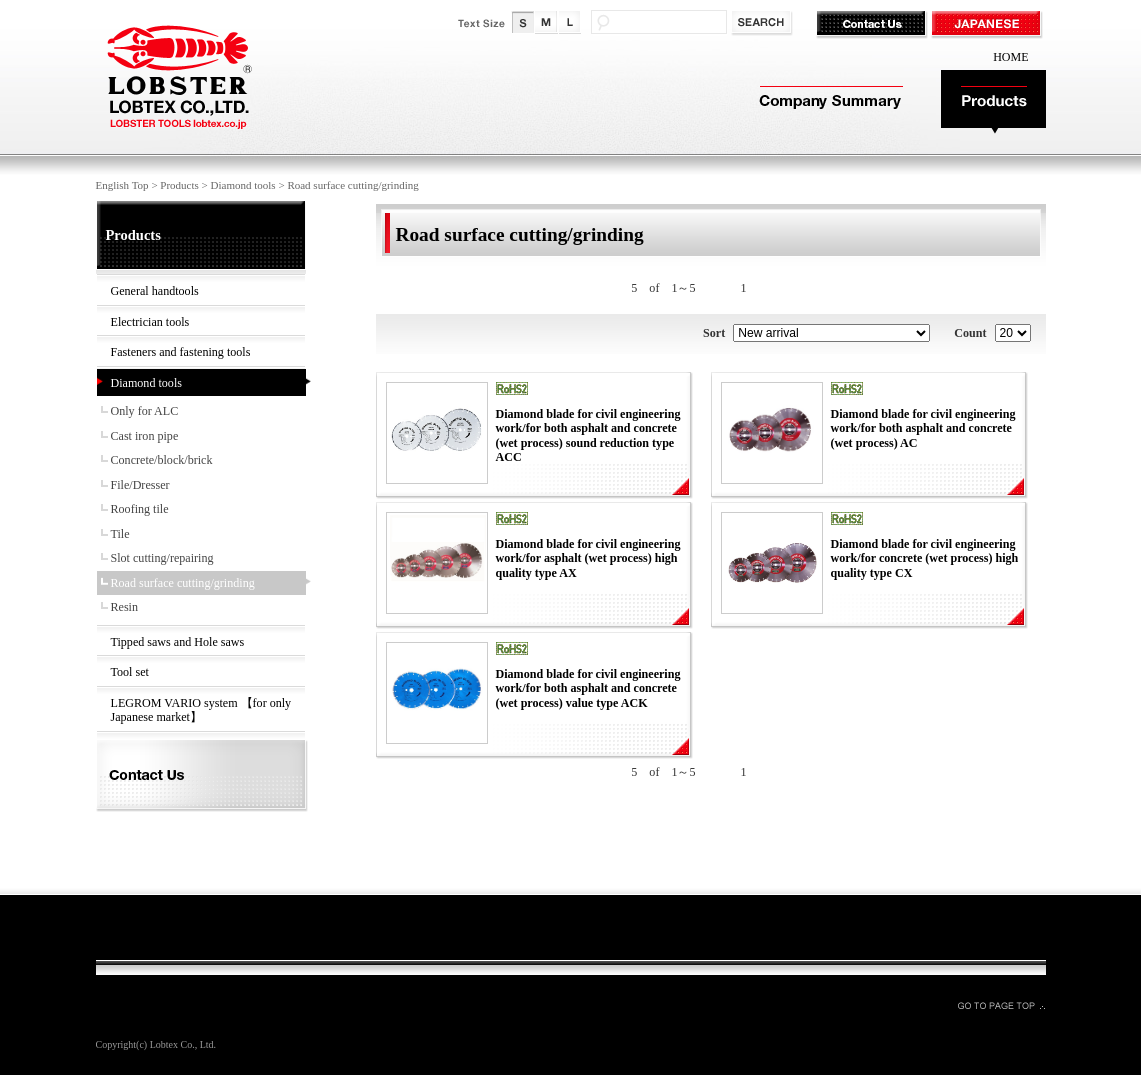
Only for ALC (145, 411)
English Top (122, 185)
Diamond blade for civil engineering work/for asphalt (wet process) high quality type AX (588, 558)
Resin (125, 607)
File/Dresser (140, 485)
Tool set (130, 672)
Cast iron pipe (145, 436)
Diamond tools (243, 185)
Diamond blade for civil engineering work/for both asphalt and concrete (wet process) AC (923, 428)
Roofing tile (140, 509)
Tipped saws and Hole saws (178, 642)
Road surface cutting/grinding (183, 583)
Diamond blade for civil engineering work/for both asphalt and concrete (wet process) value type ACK (588, 688)
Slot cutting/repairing (162, 558)
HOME (1010, 57)
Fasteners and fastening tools (181, 352)
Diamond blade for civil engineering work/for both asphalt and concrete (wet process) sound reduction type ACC (588, 436)
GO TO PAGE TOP (1001, 1005)
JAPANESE (988, 25)
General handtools (155, 291)
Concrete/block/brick (162, 460)
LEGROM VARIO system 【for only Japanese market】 (201, 710)
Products (993, 102)
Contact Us (873, 25)
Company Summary (828, 102)
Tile (120, 534)
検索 (763, 23)
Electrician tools (150, 322)
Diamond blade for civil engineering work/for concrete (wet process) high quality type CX (925, 558)
